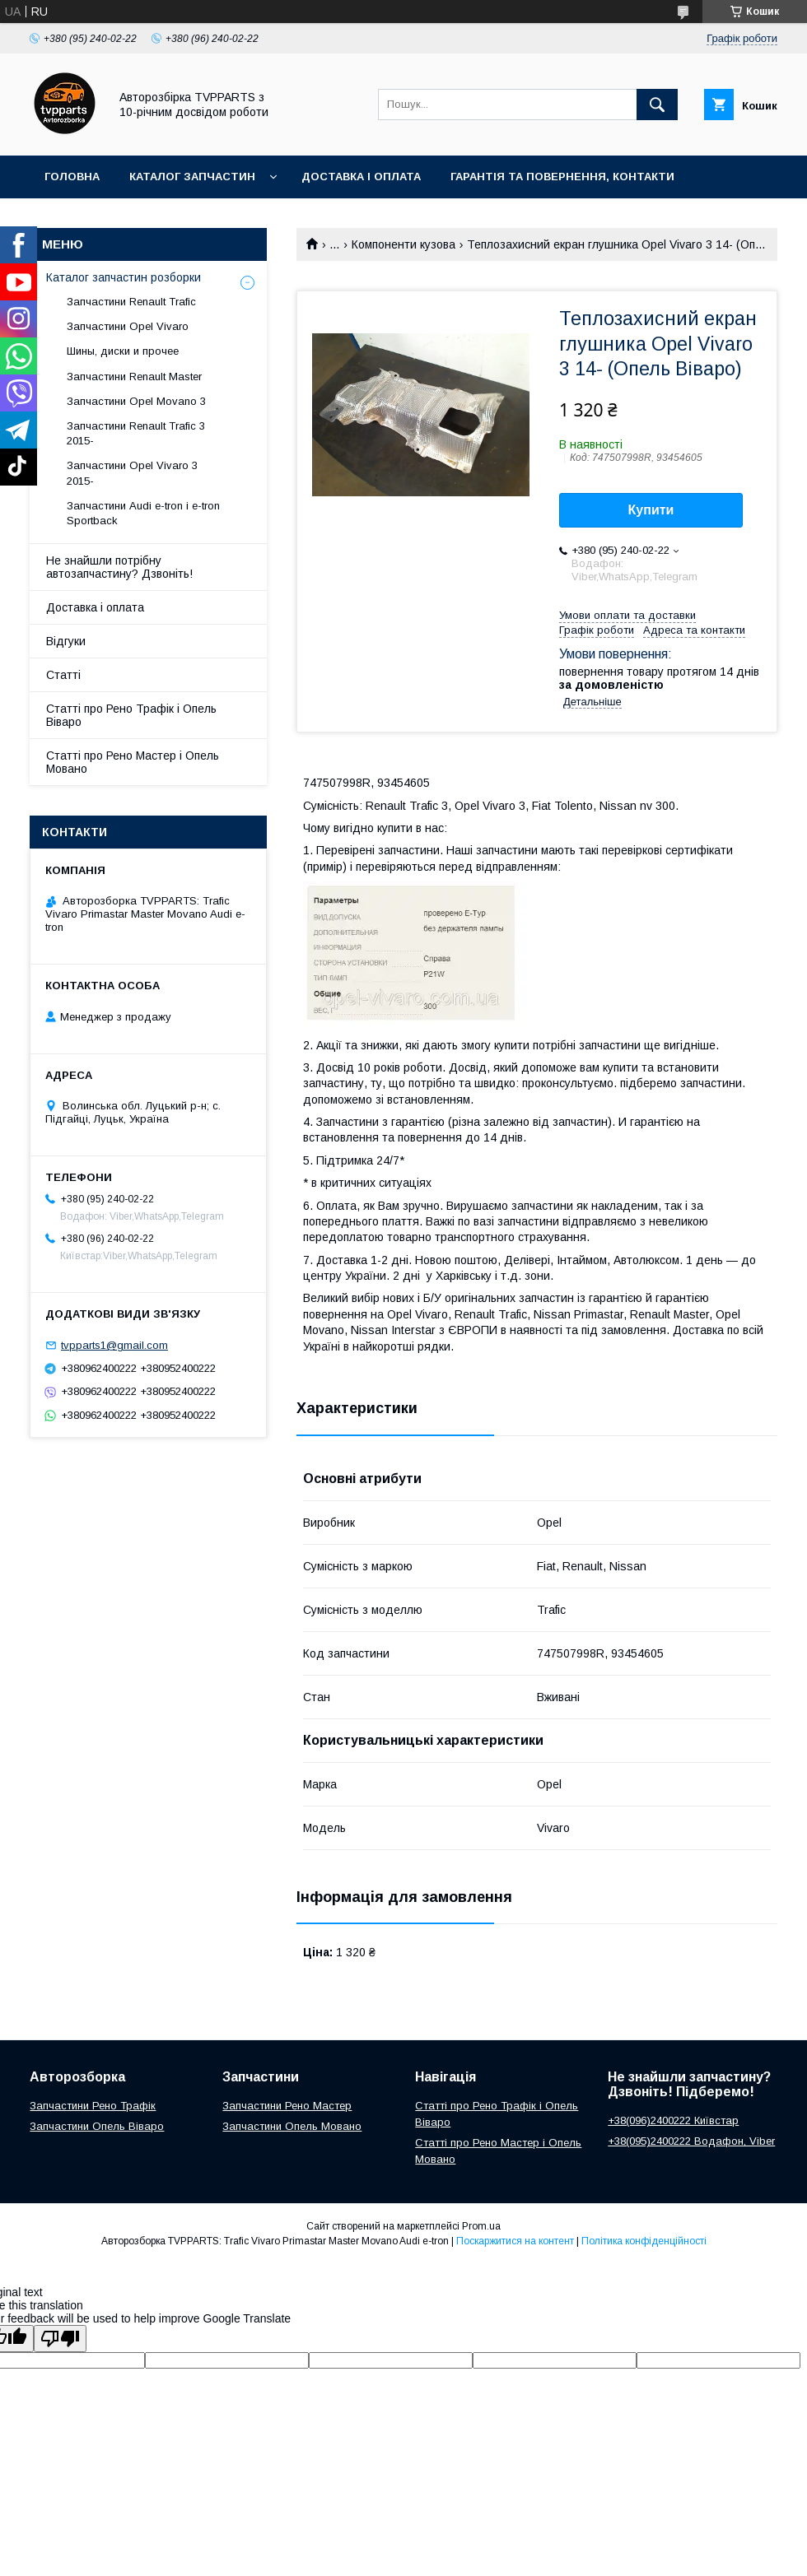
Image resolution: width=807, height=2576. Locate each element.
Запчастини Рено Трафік (93, 2105)
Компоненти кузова (403, 244)
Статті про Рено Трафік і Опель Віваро (131, 715)
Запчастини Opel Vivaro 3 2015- (132, 472)
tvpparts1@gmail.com (114, 1345)
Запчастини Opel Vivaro (128, 326)
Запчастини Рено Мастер (287, 2105)
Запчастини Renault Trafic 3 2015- (136, 433)
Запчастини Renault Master (134, 376)
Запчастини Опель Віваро (97, 2126)
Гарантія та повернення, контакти (562, 176)
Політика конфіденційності (644, 2241)
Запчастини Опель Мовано (292, 2126)
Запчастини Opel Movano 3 (136, 401)
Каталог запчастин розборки (123, 277)
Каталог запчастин (192, 176)
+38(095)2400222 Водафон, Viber (691, 2141)
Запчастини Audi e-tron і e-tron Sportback (143, 513)
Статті (63, 674)
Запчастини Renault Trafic (131, 301)
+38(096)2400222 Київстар (673, 2120)
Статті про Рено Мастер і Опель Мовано (132, 762)
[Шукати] (657, 104)
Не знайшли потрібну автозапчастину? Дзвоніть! (119, 567)
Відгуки (66, 641)
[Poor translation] (60, 2338)
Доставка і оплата (361, 176)
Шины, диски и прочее (123, 351)
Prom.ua (481, 2226)
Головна (72, 176)
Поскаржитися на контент (515, 2241)
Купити (651, 510)
